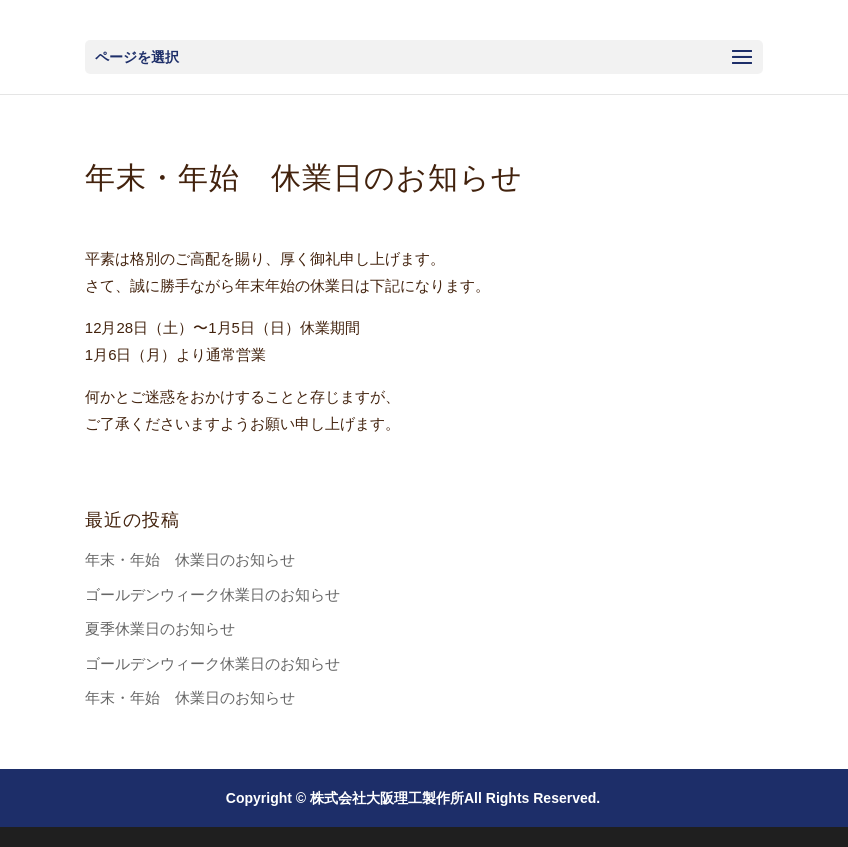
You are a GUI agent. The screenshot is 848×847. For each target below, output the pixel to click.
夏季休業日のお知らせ (160, 628)
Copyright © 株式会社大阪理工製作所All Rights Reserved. (413, 798)
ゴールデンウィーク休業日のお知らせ (212, 594)
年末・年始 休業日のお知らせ (190, 559)
